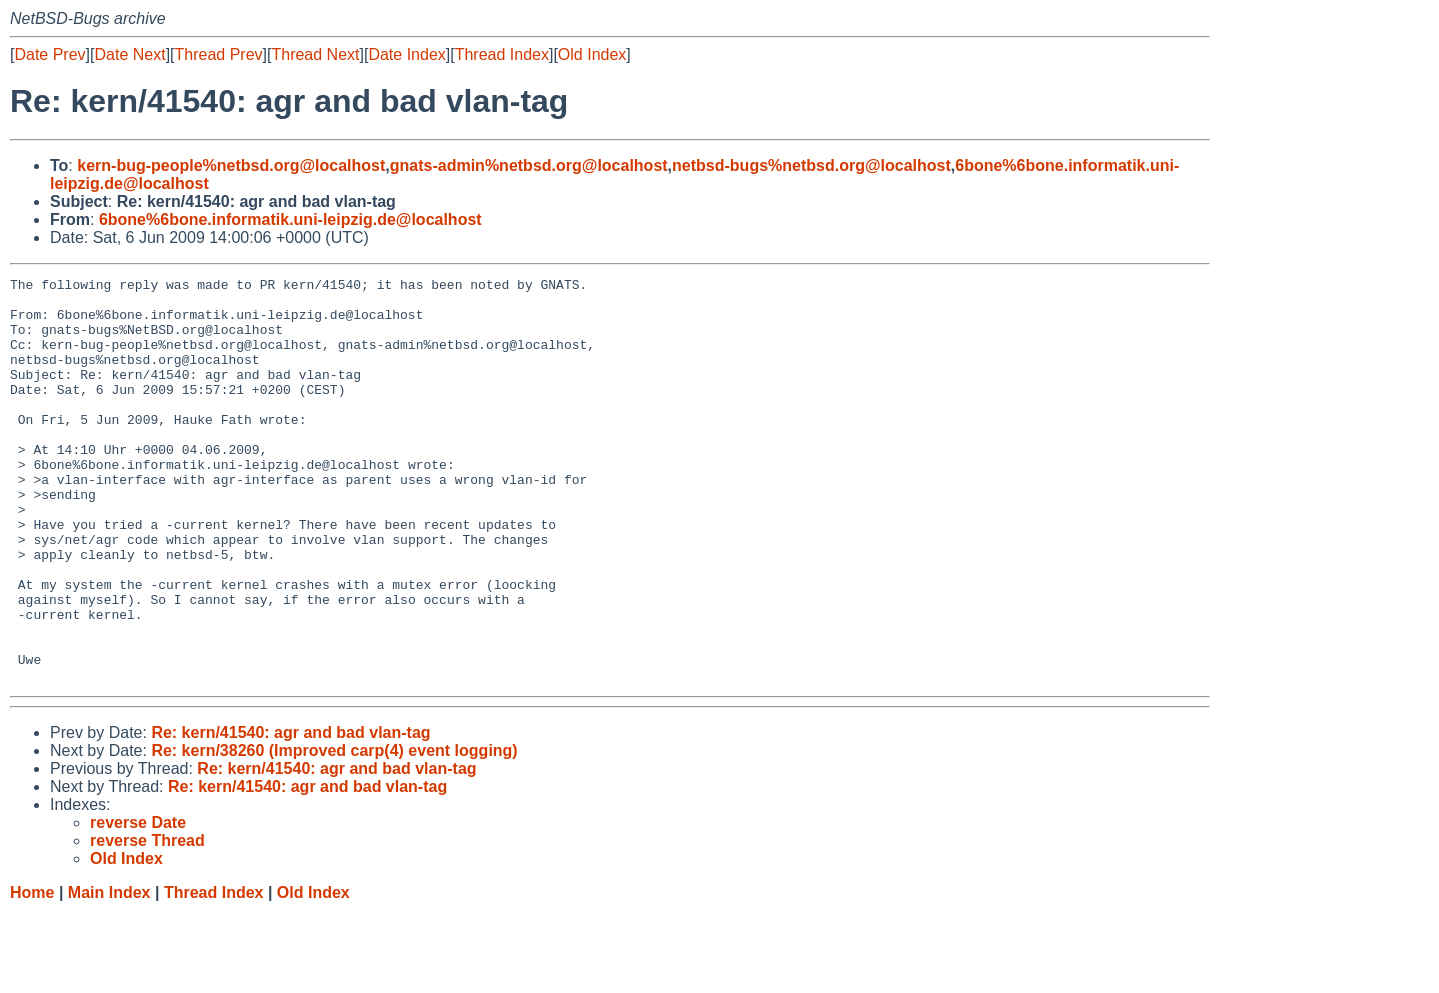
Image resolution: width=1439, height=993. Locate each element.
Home (32, 973)
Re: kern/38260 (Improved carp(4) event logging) (334, 831)
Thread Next (315, 54)
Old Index (592, 54)
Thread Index (502, 54)
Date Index (406, 54)
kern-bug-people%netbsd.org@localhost (231, 165)
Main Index (109, 973)
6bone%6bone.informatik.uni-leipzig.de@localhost (290, 219)
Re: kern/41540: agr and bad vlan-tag (290, 813)
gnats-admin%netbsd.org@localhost (529, 165)
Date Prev (49, 54)
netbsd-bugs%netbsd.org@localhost (811, 165)
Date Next (129, 54)
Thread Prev (219, 54)
